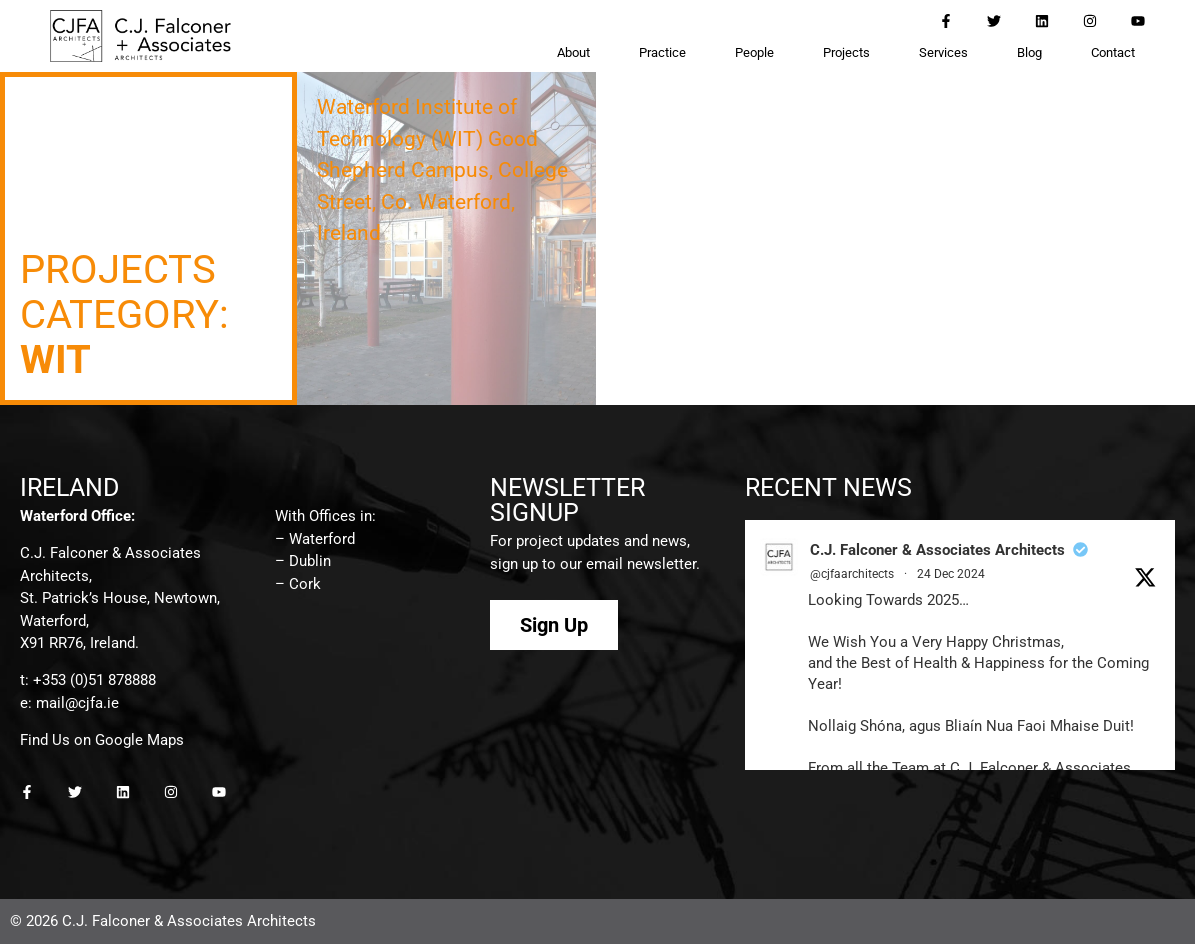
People (754, 52)
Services (943, 52)
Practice (662, 52)
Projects (846, 52)
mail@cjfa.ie (77, 703)
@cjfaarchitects (852, 574)
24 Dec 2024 (951, 574)
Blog (1029, 52)
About (573, 52)
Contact (1113, 52)
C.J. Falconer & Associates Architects (937, 550)
